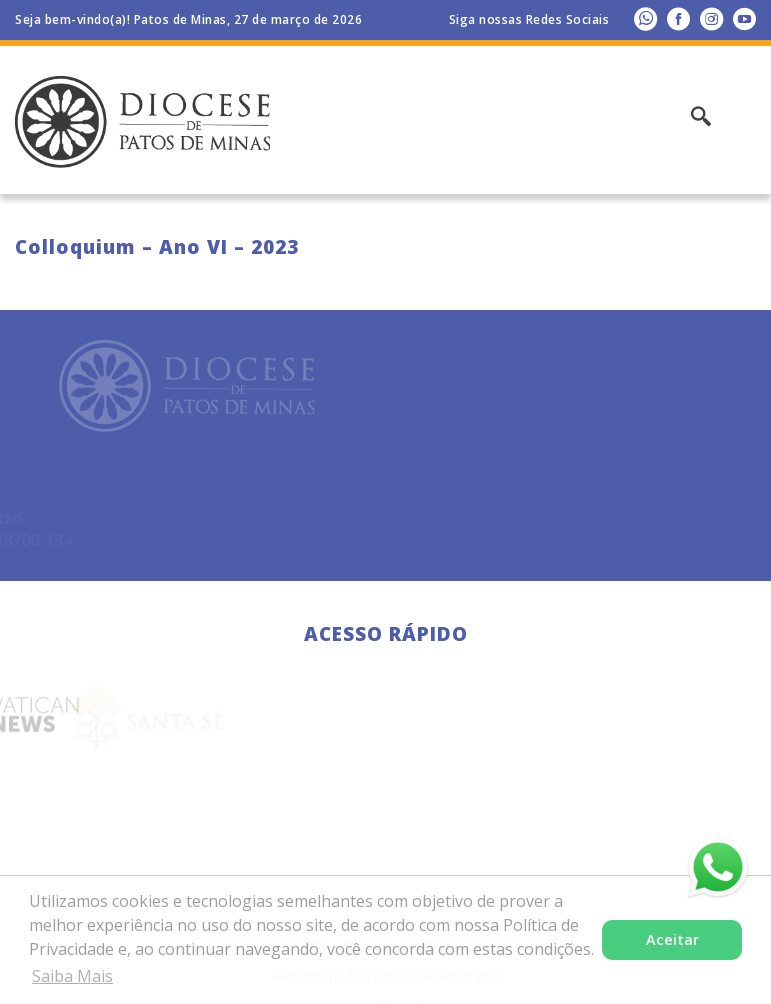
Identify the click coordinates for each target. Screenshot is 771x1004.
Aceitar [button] (672, 939)
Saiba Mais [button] (72, 976)
